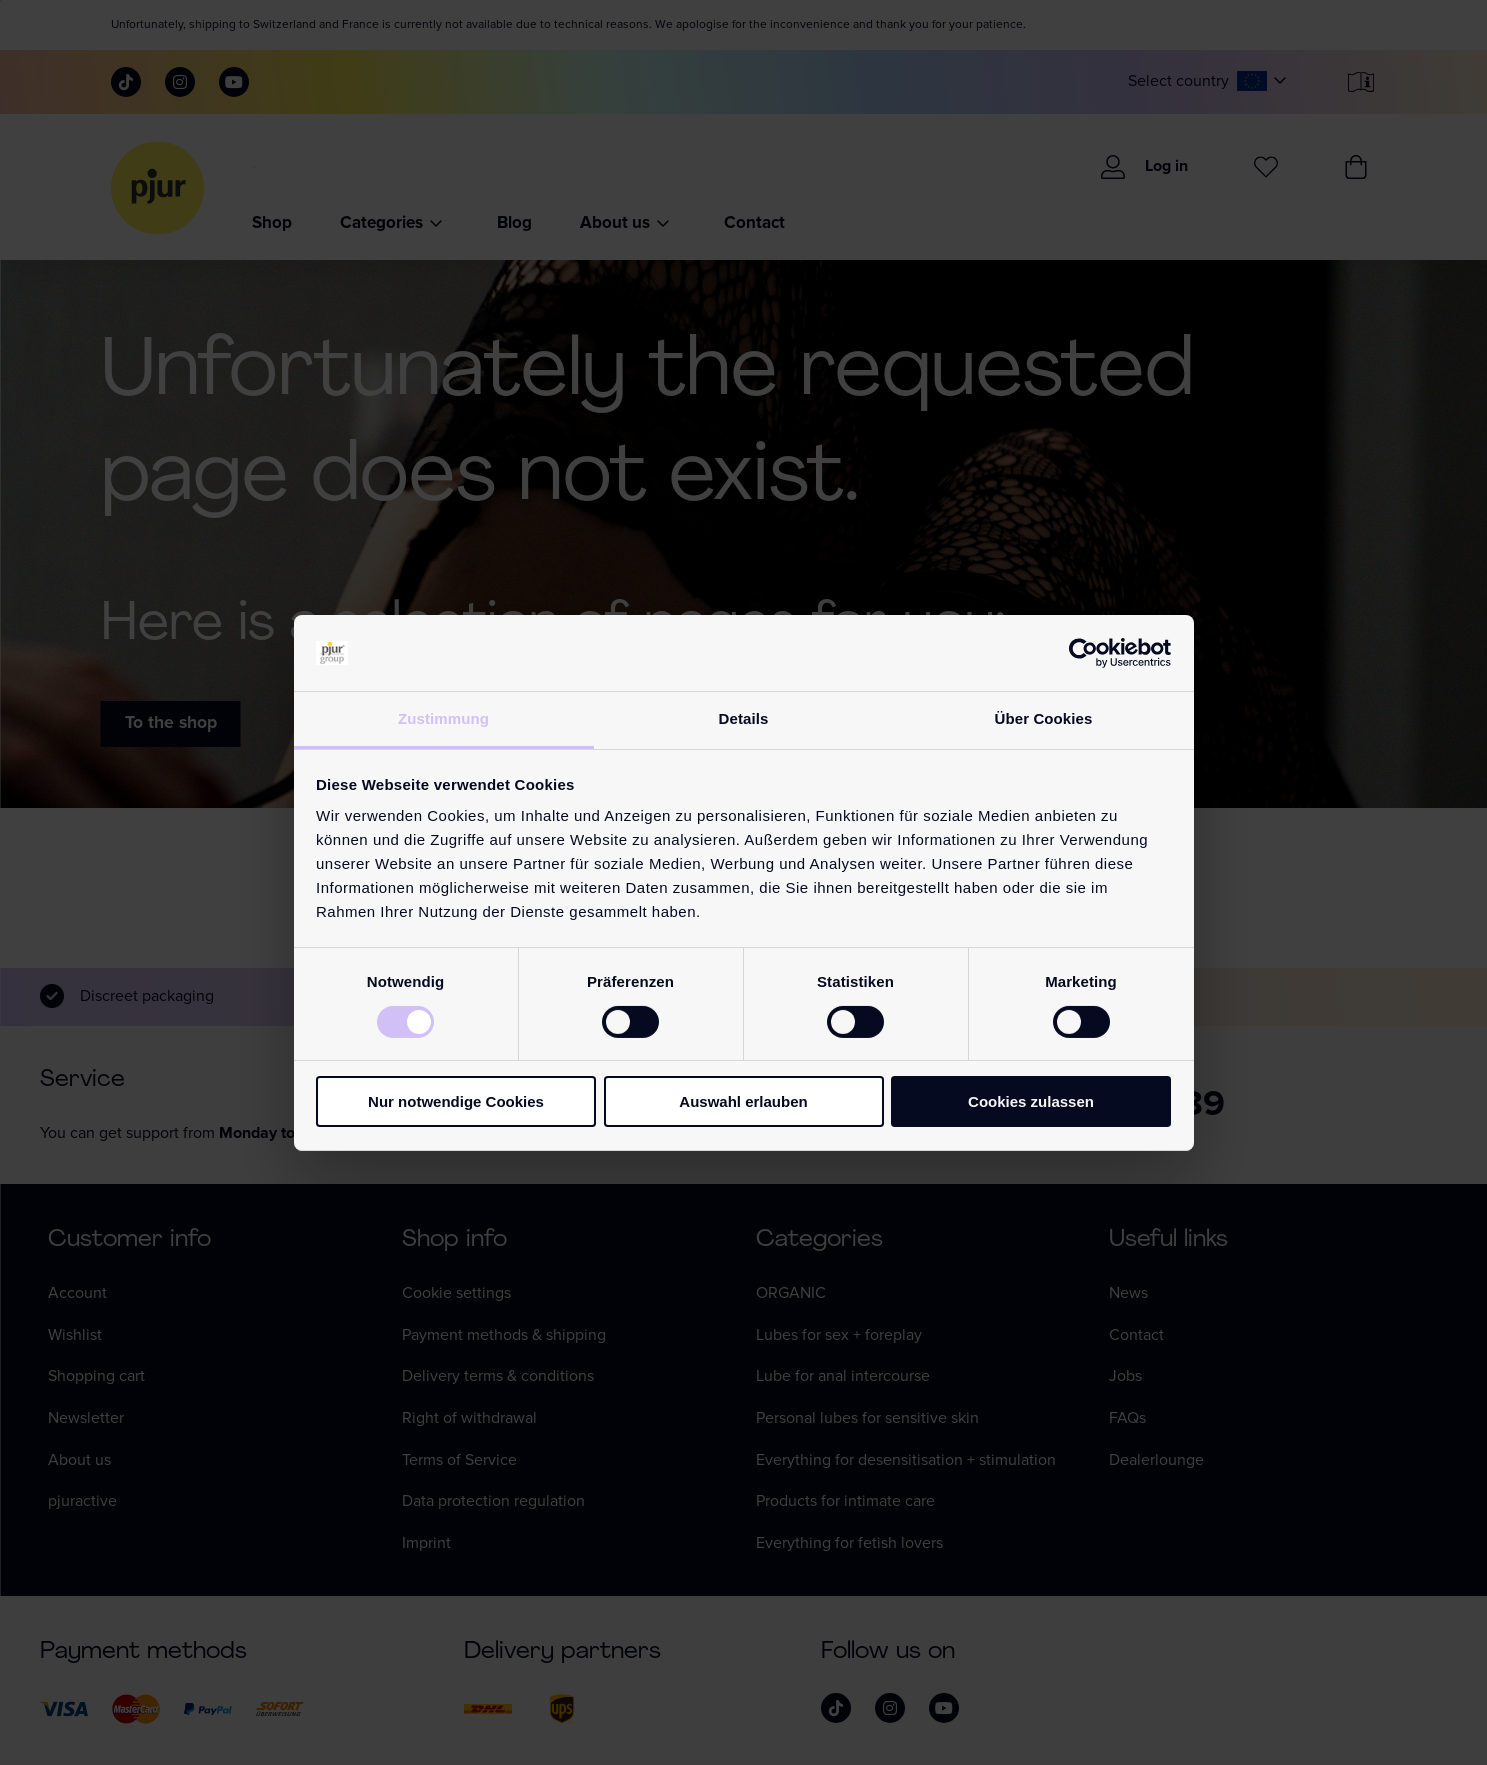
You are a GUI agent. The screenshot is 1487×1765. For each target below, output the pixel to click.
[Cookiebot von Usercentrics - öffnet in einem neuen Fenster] (1083, 653)
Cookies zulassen (1031, 1101)
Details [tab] (744, 718)
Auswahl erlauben (743, 1101)
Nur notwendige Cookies (456, 1101)
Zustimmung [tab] (443, 718)
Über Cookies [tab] (1044, 718)
